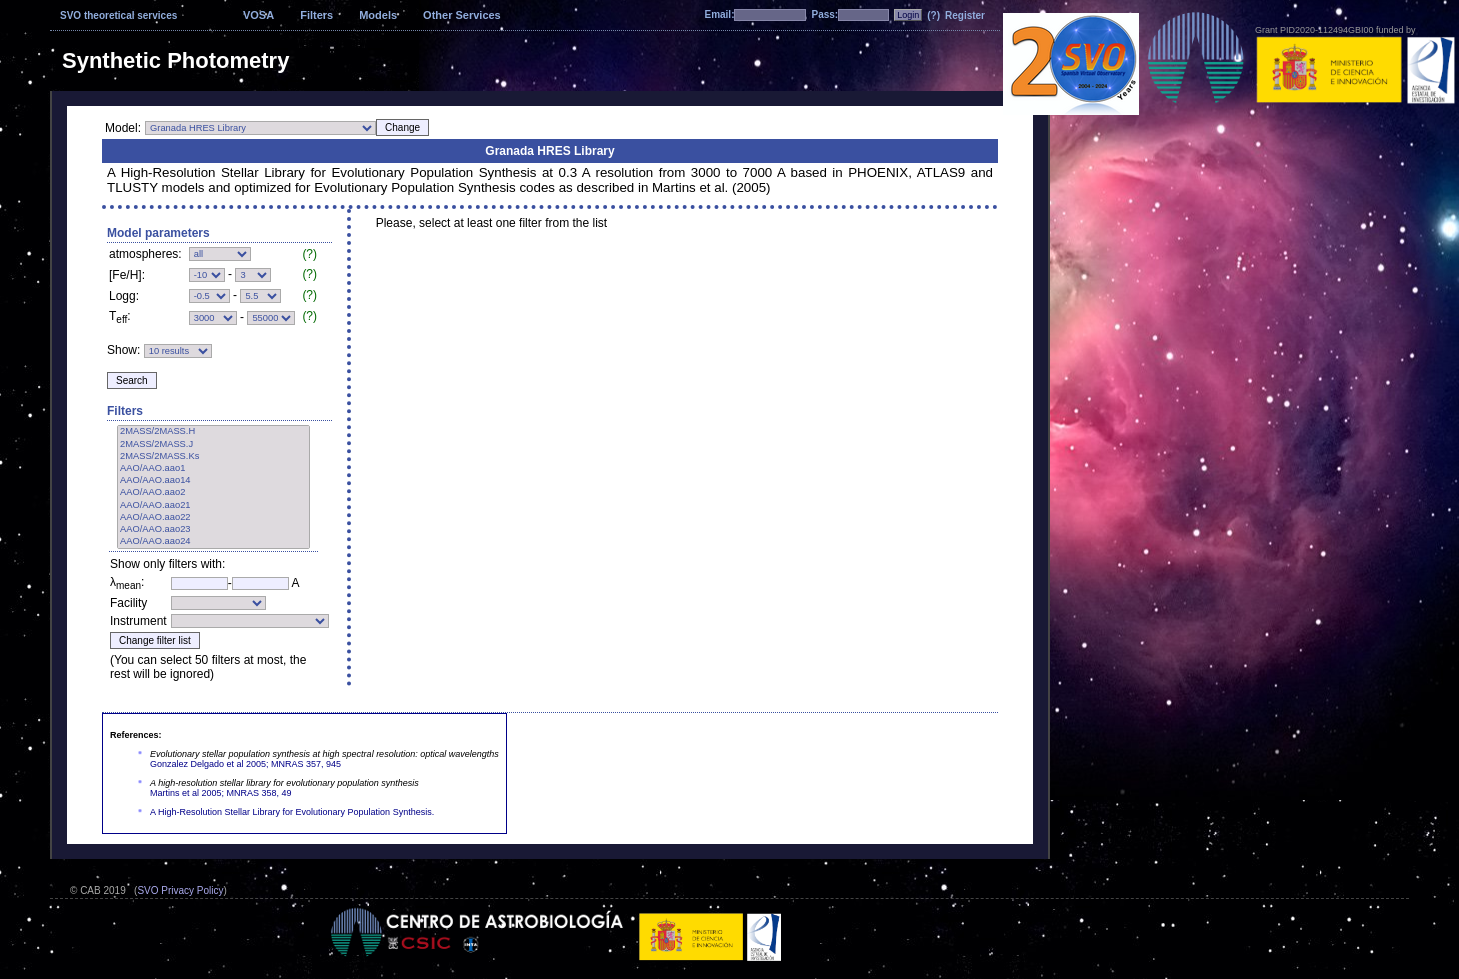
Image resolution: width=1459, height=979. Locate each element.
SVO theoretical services (118, 15)
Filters (316, 15)
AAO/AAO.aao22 (213, 518)
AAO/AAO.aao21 (213, 506)
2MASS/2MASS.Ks (213, 457)
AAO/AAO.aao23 (213, 530)
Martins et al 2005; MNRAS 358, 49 (221, 793)
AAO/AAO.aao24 (213, 542)
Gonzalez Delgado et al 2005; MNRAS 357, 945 (245, 764)
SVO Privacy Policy (180, 890)
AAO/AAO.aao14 (213, 481)
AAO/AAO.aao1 (213, 469)
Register (965, 15)
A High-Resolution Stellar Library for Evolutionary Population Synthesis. (292, 812)
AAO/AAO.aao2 (213, 493)
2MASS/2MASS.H (213, 432)
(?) (933, 15)
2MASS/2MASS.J (213, 445)
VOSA (258, 15)
